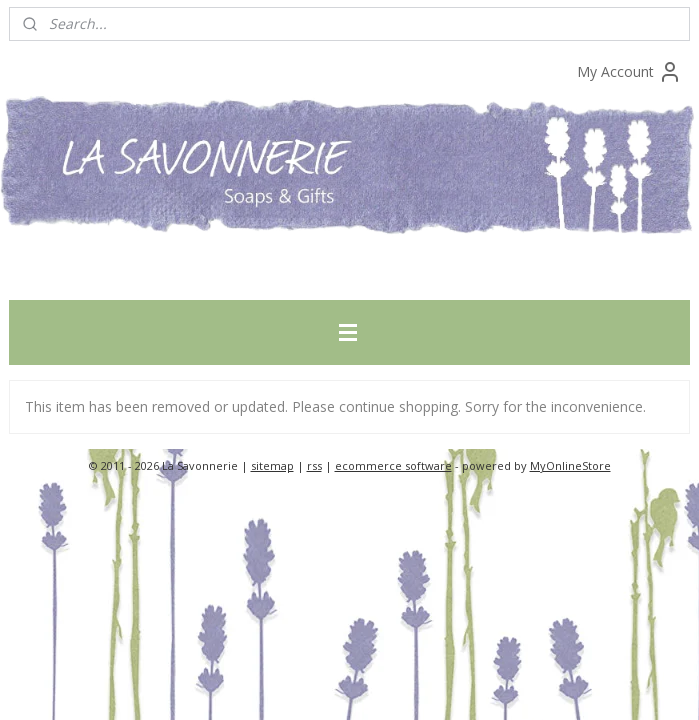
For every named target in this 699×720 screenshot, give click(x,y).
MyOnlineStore (570, 465)
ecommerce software (393, 465)
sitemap (272, 465)
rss (314, 465)
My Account (629, 72)
